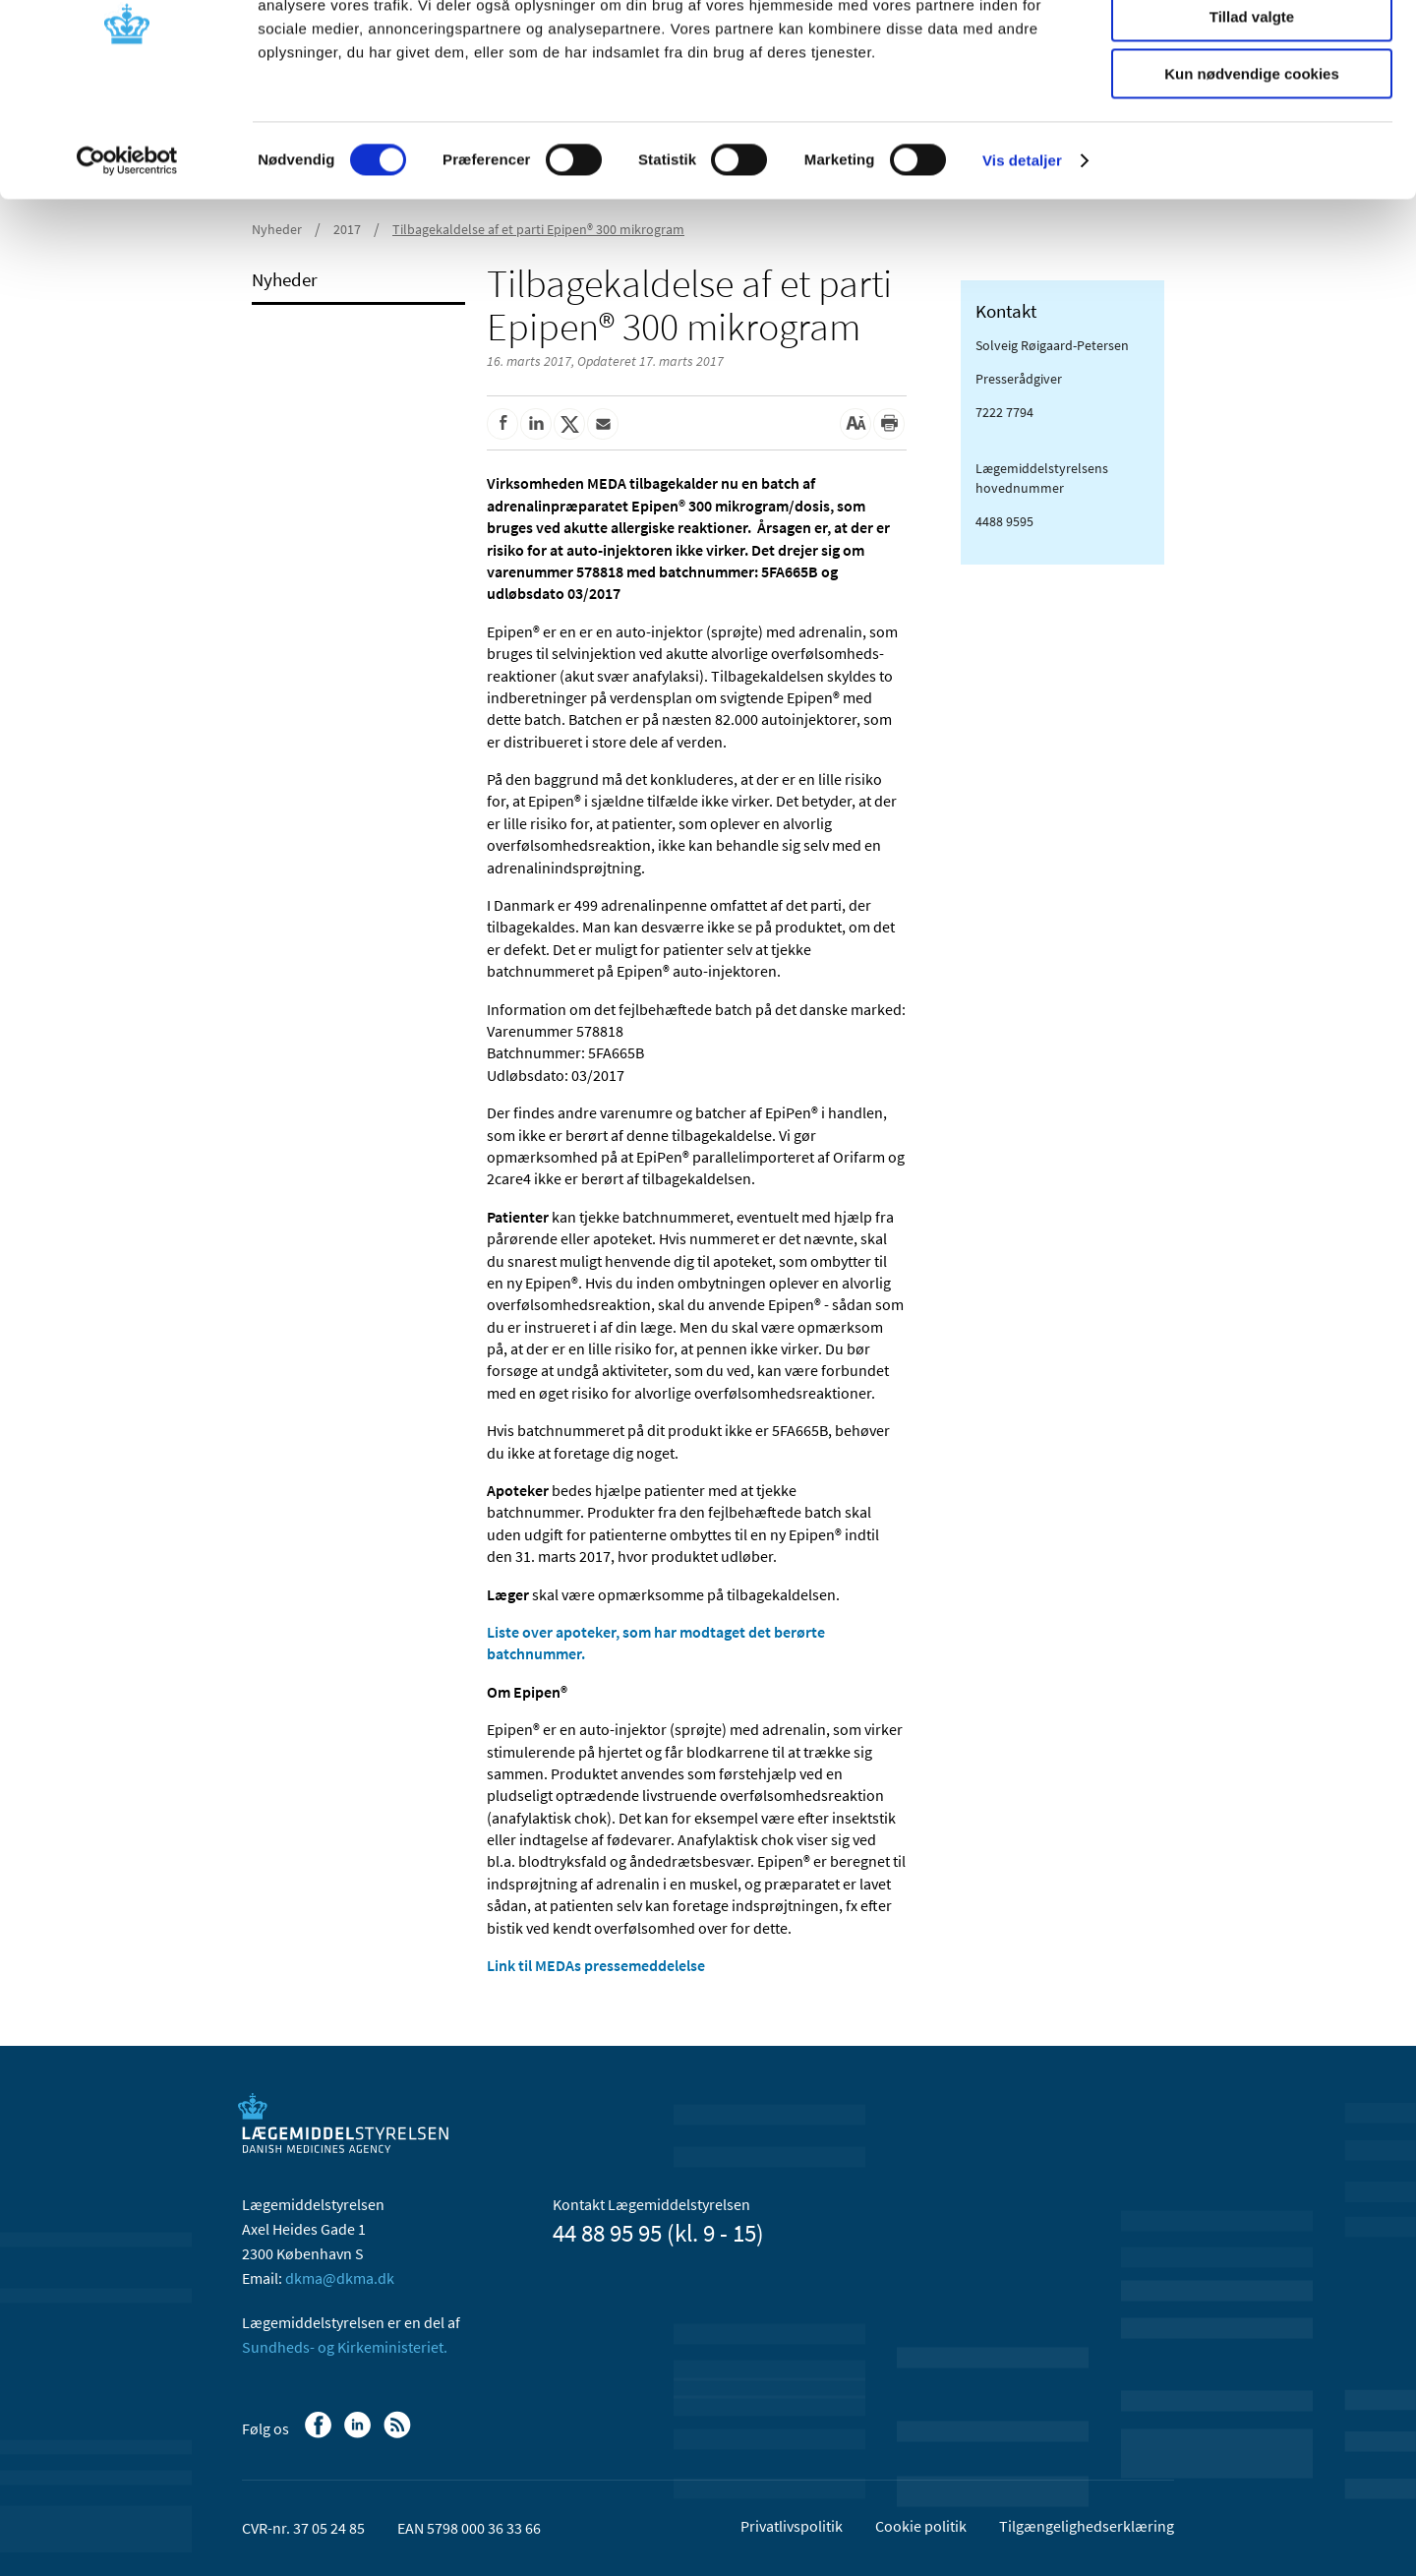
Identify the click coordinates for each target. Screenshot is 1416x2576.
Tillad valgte (1252, 106)
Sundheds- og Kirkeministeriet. (344, 2347)
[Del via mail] (603, 424)
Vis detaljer (1022, 250)
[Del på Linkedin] (536, 424)
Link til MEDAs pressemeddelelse (596, 1965)
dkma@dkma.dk (339, 2278)
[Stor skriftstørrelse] (855, 424)
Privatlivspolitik (791, 2526)
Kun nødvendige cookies (1251, 163)
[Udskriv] (889, 424)
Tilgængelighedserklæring (1086, 2526)
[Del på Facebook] (502, 424)
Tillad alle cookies (1252, 48)
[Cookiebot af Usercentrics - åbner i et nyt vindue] (127, 251)
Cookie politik (921, 2526)
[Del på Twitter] (569, 424)
